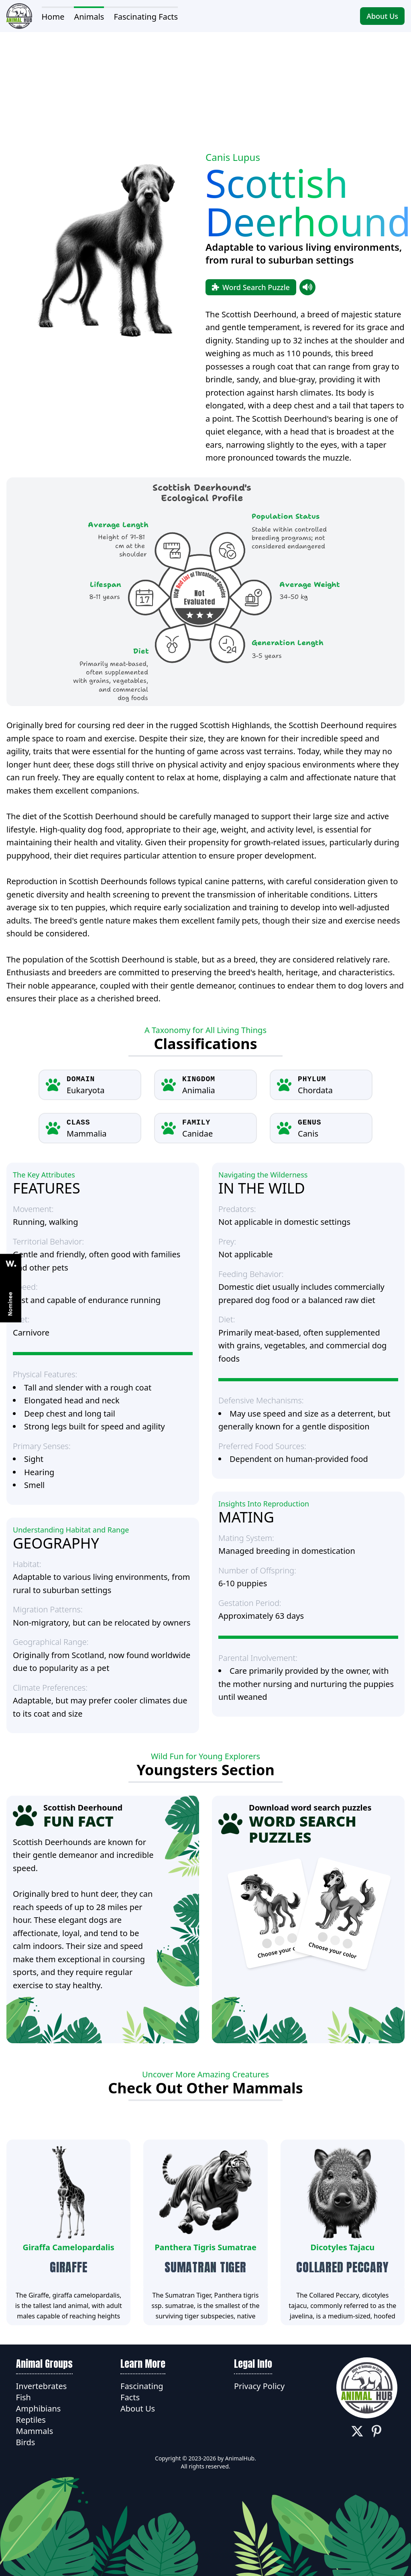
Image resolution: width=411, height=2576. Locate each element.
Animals (89, 16)
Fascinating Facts (146, 16)
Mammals (34, 2431)
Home (53, 16)
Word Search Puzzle (251, 287)
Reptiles (31, 2419)
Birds (25, 2442)
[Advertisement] (205, 88)
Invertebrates (41, 2386)
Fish (23, 2397)
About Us (382, 16)
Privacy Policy (259, 2386)
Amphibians (38, 2408)
